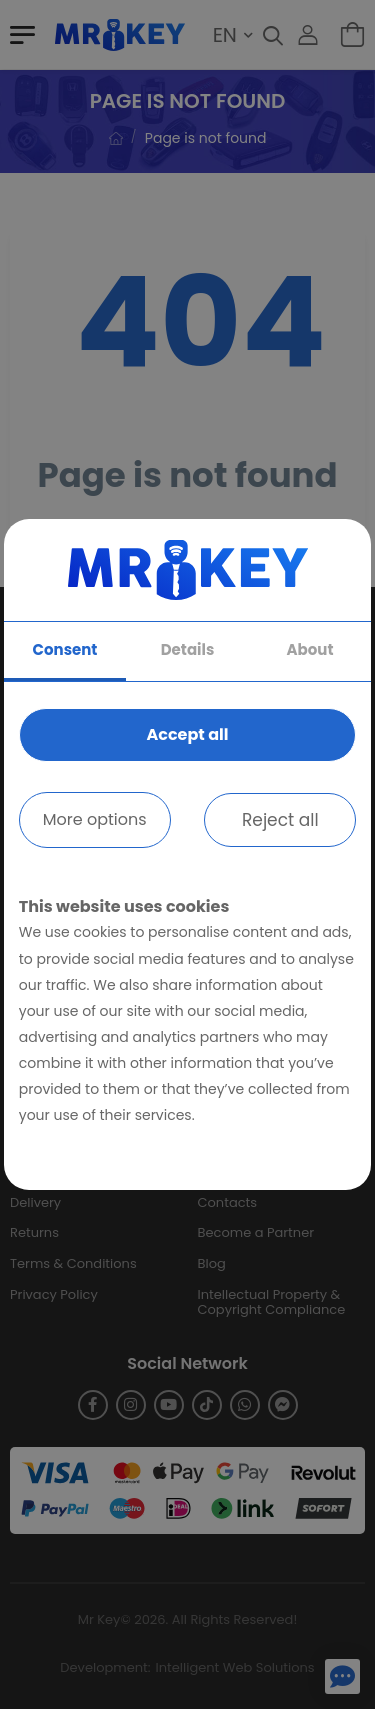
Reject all (280, 820)
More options (95, 819)
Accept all (187, 734)
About (310, 649)
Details (188, 649)
